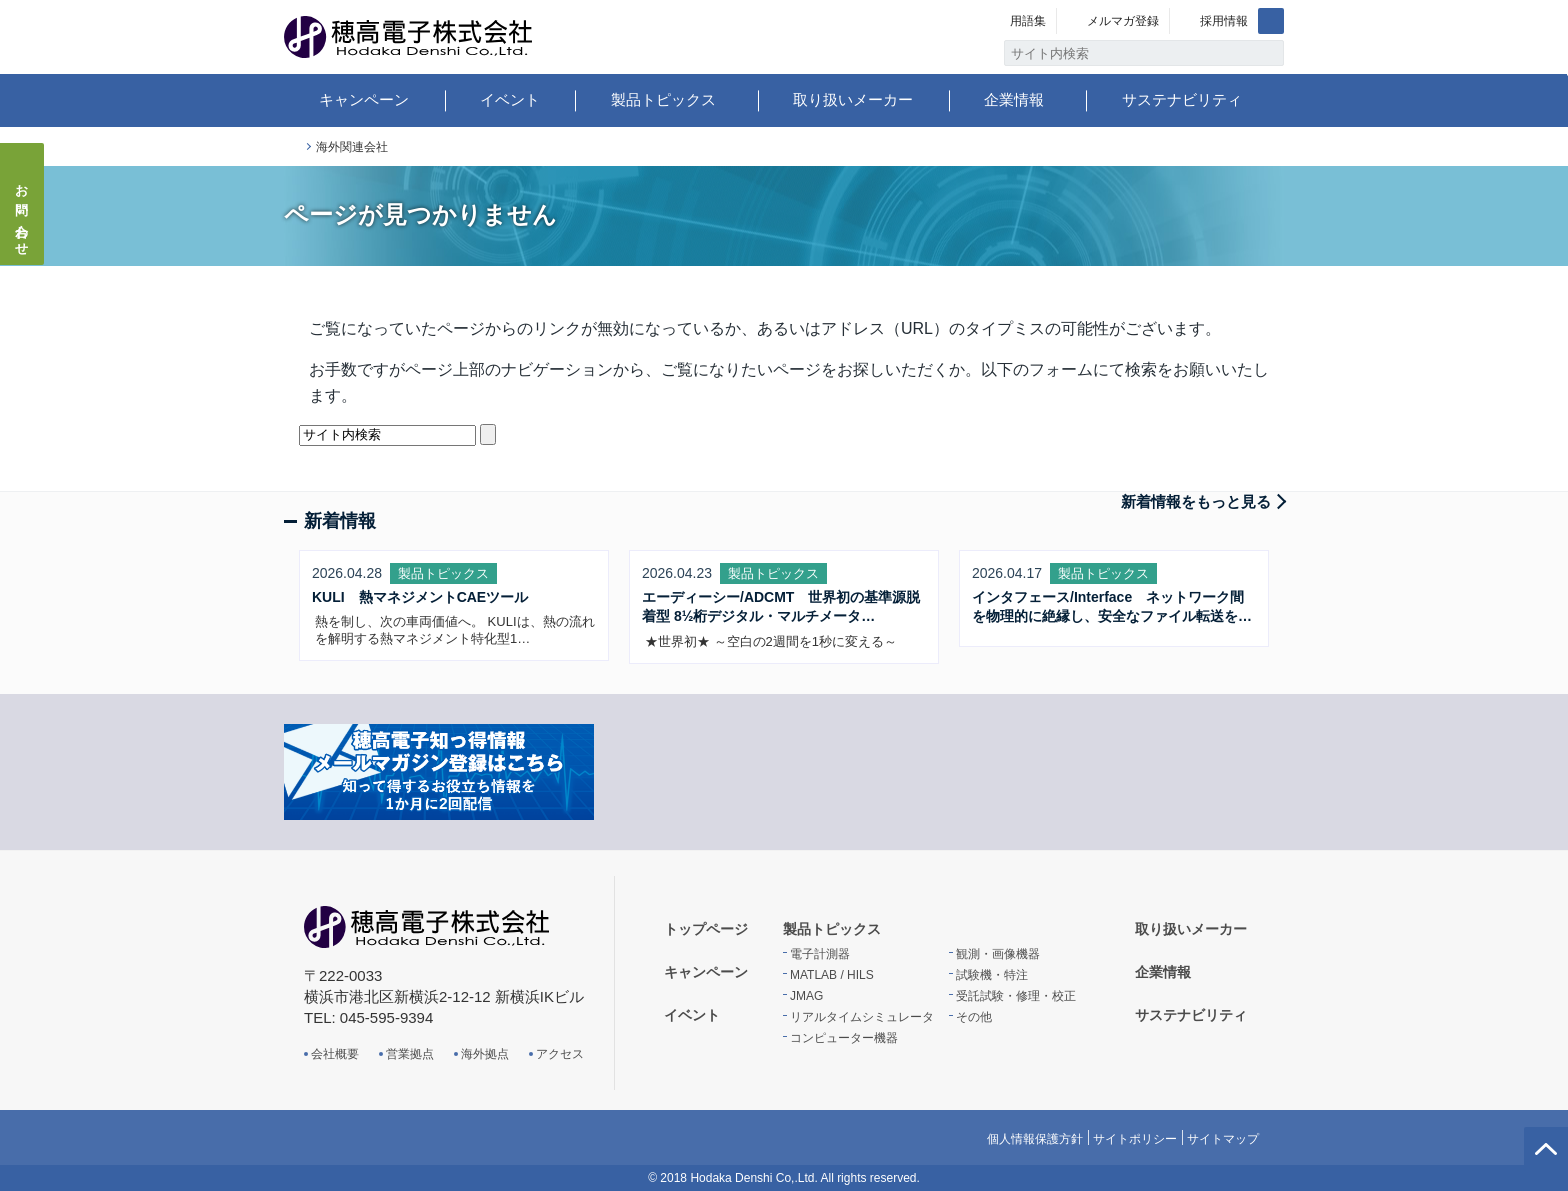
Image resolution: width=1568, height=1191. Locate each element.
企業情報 (1014, 99)
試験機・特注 (992, 975)
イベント (510, 99)
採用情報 (1224, 21)
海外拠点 (485, 1054)
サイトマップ (1223, 1139)
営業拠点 (410, 1054)
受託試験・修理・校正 (1016, 996)
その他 (974, 1017)
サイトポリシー (1135, 1139)
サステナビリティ (1182, 99)
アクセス (560, 1054)
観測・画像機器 (998, 954)
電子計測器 (820, 954)
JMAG (806, 996)
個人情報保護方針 (1035, 1139)
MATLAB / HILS (832, 975)
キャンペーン (364, 99)
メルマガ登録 (1123, 21)
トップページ (292, 147)
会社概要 (335, 1054)
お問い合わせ (22, 214)
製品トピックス (663, 99)
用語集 (1028, 21)
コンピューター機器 (844, 1038)
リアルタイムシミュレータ (862, 1017)
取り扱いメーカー (853, 99)
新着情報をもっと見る (1196, 501)
